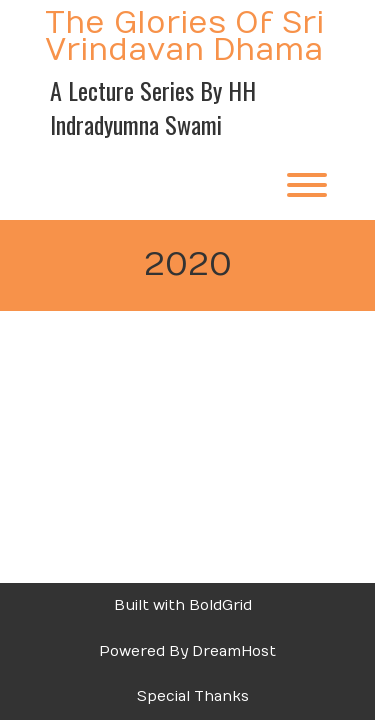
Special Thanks (193, 696)
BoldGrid (220, 605)
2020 (188, 265)
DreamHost (234, 651)
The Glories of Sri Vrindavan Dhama (184, 37)
